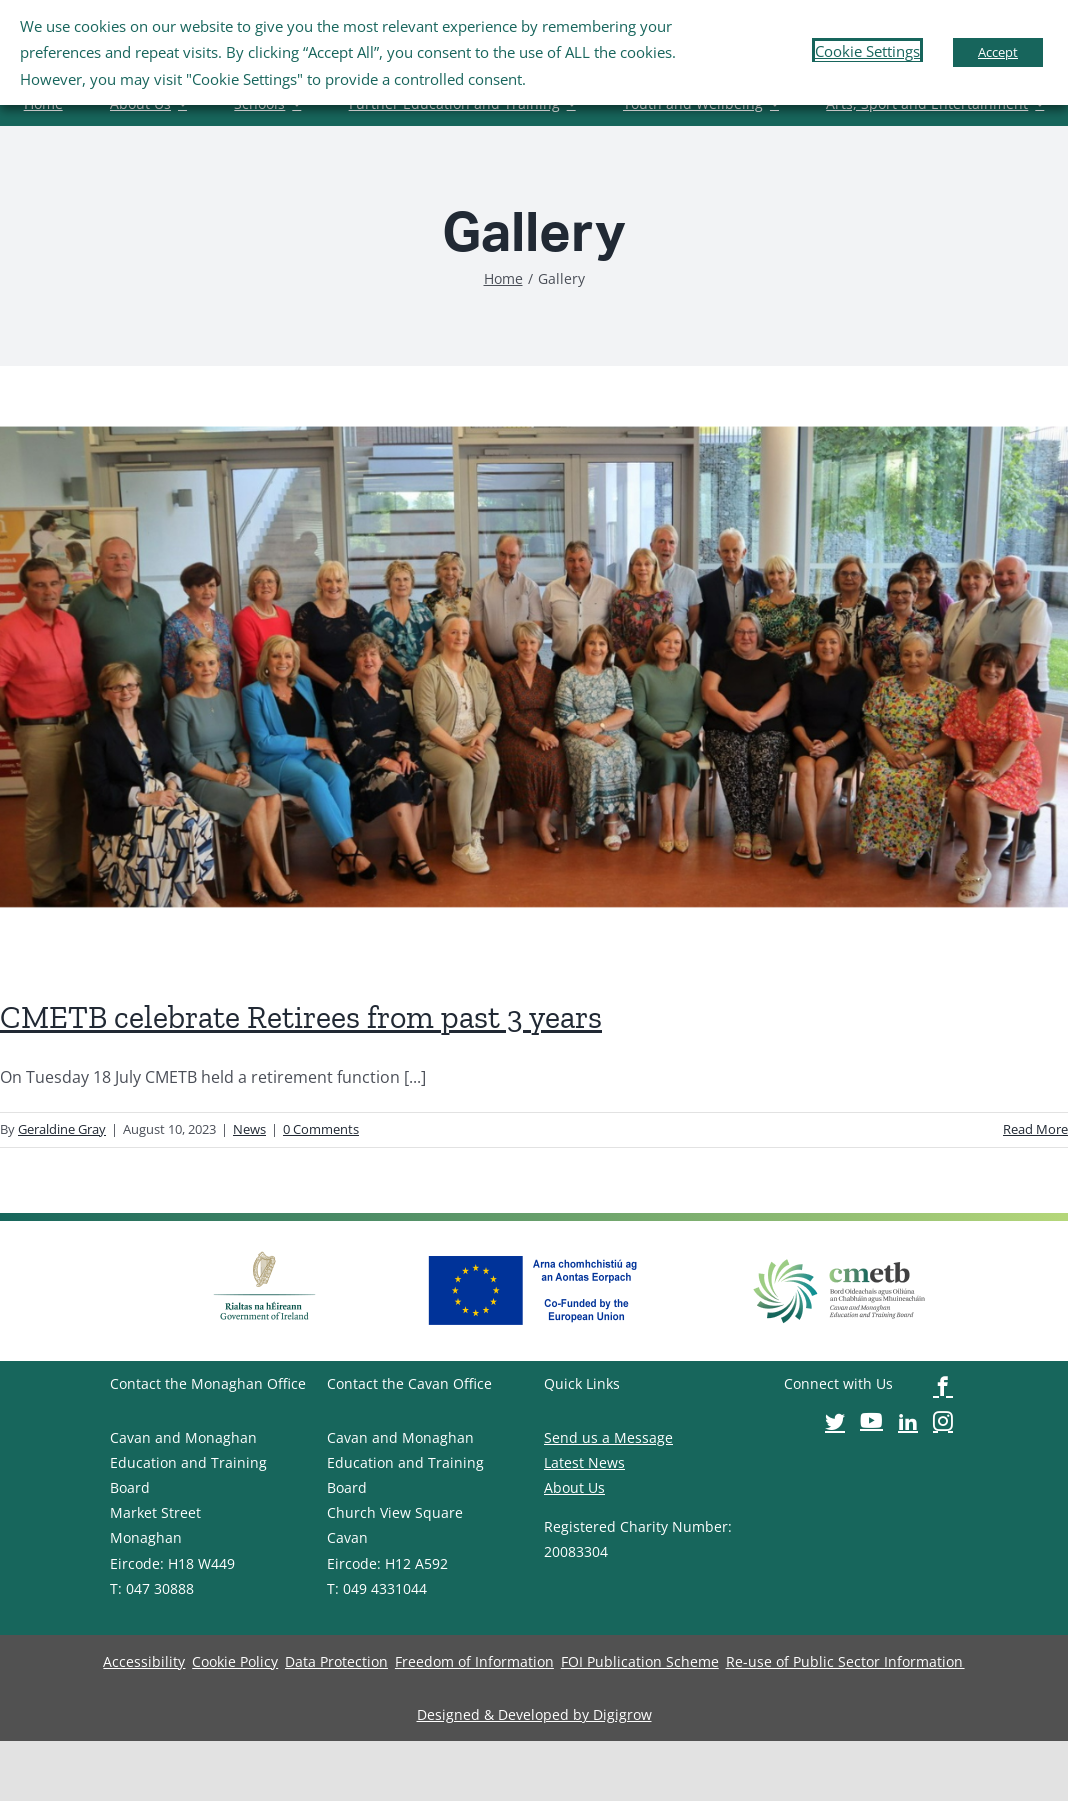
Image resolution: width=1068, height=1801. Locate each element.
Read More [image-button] (1035, 1129)
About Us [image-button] (574, 1487)
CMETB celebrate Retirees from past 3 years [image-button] (301, 1017)
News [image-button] (249, 1129)
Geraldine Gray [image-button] (62, 1129)
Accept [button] (998, 52)
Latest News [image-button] (584, 1462)
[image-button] (503, 278)
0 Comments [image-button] (321, 1129)
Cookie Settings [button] (867, 51)
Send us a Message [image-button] (608, 1437)
